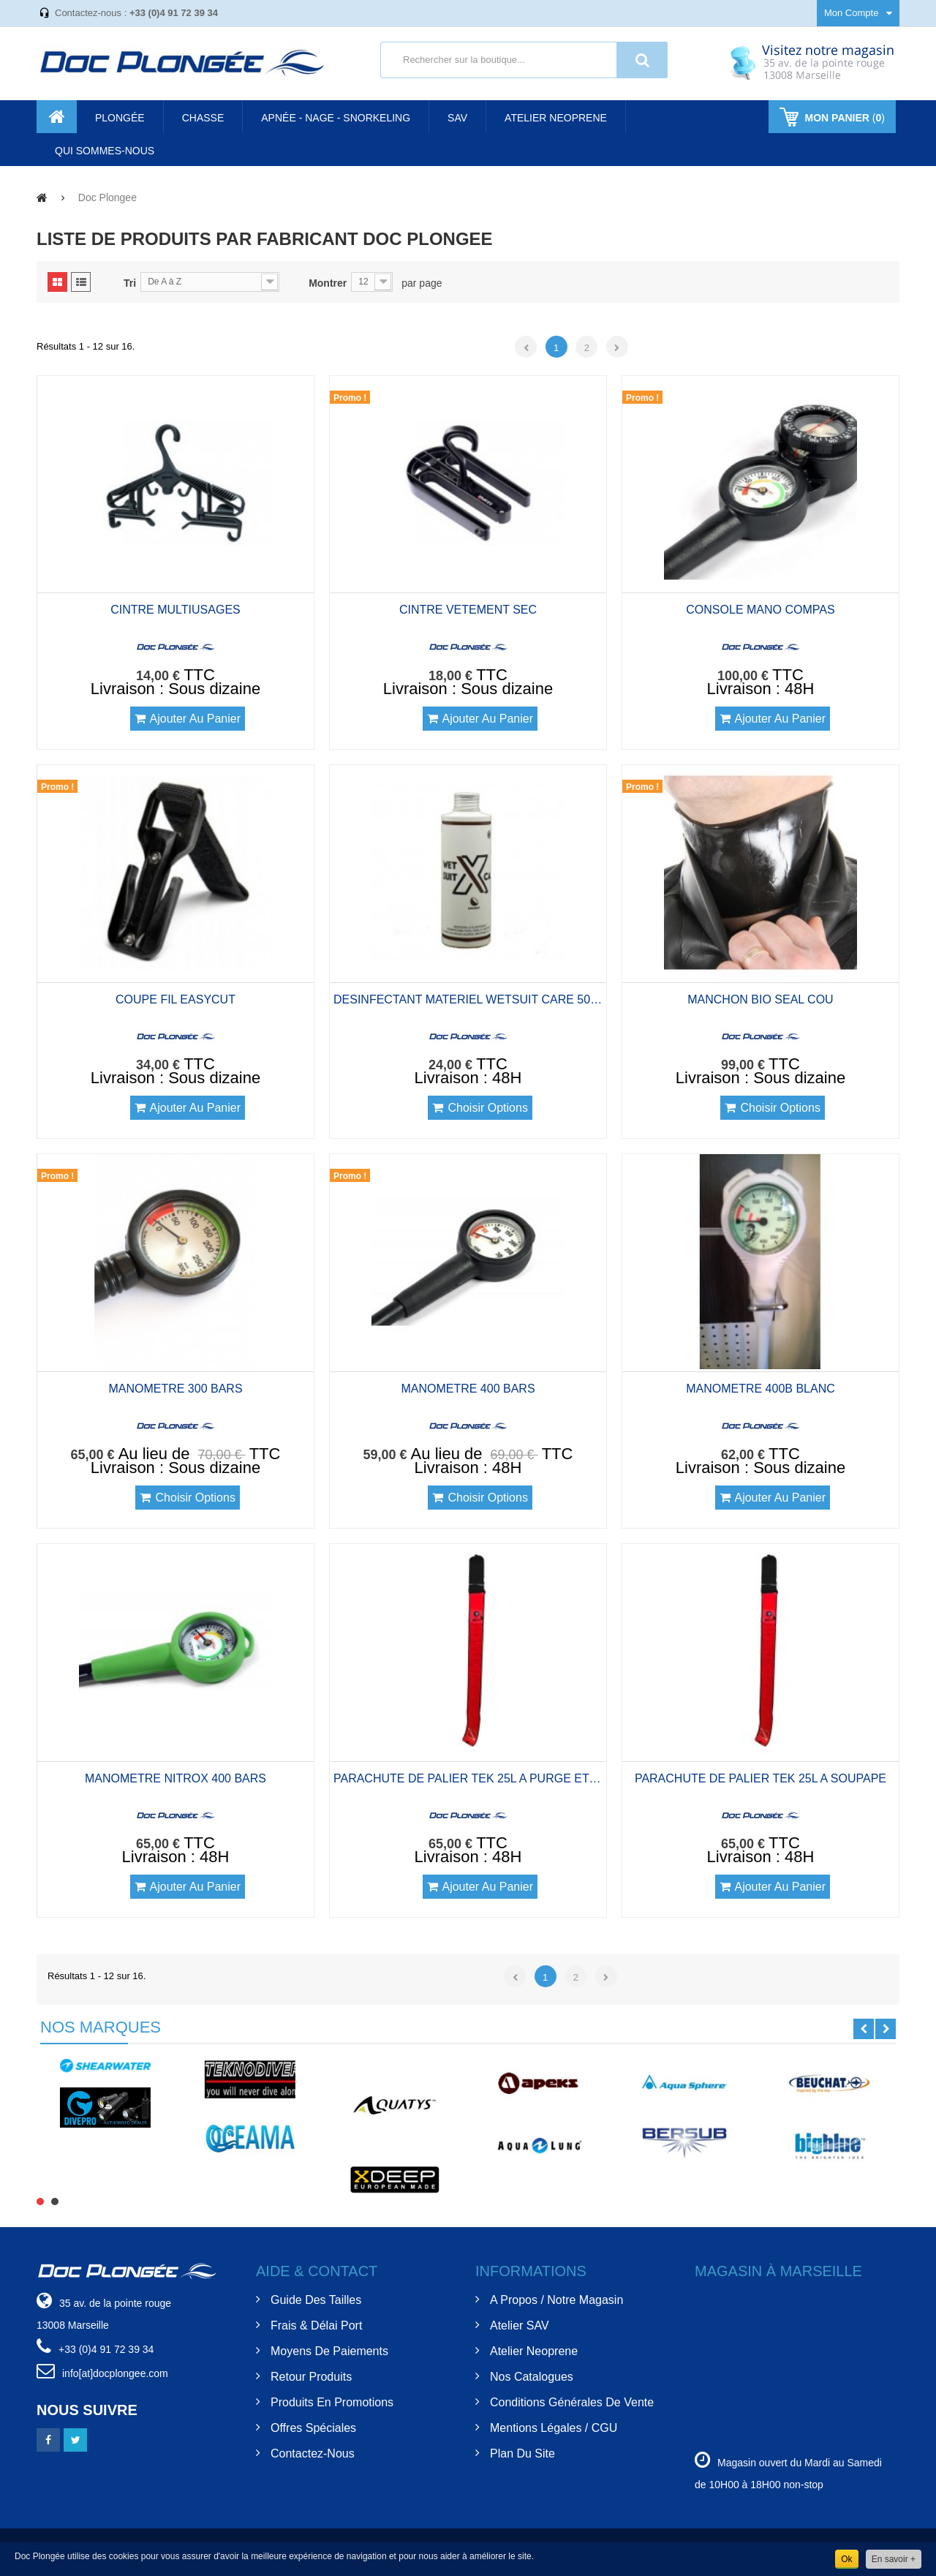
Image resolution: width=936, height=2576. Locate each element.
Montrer (328, 283)
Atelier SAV (519, 2325)
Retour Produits (311, 2376)
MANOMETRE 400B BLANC (760, 1388)
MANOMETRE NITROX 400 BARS (175, 1778)
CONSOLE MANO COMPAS (760, 609)
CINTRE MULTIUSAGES (175, 609)
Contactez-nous (313, 2453)
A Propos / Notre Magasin (556, 2300)
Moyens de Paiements (329, 2351)
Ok (846, 2559)
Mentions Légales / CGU (553, 2428)
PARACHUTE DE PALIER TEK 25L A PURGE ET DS (468, 1778)
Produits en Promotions (332, 2402)
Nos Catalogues (531, 2376)
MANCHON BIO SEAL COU (760, 999)
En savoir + (894, 2559)
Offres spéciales (313, 2428)
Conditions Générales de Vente (572, 2402)
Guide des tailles (316, 2300)
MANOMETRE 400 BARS (468, 1388)
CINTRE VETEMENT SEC (468, 609)
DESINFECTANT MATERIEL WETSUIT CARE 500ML (468, 999)
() (843, 118)
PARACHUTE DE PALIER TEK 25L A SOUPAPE (760, 1778)
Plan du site (522, 2453)
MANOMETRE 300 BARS (175, 1388)
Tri (130, 283)
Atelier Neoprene (534, 2351)
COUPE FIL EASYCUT (175, 999)
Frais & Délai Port (316, 2325)
